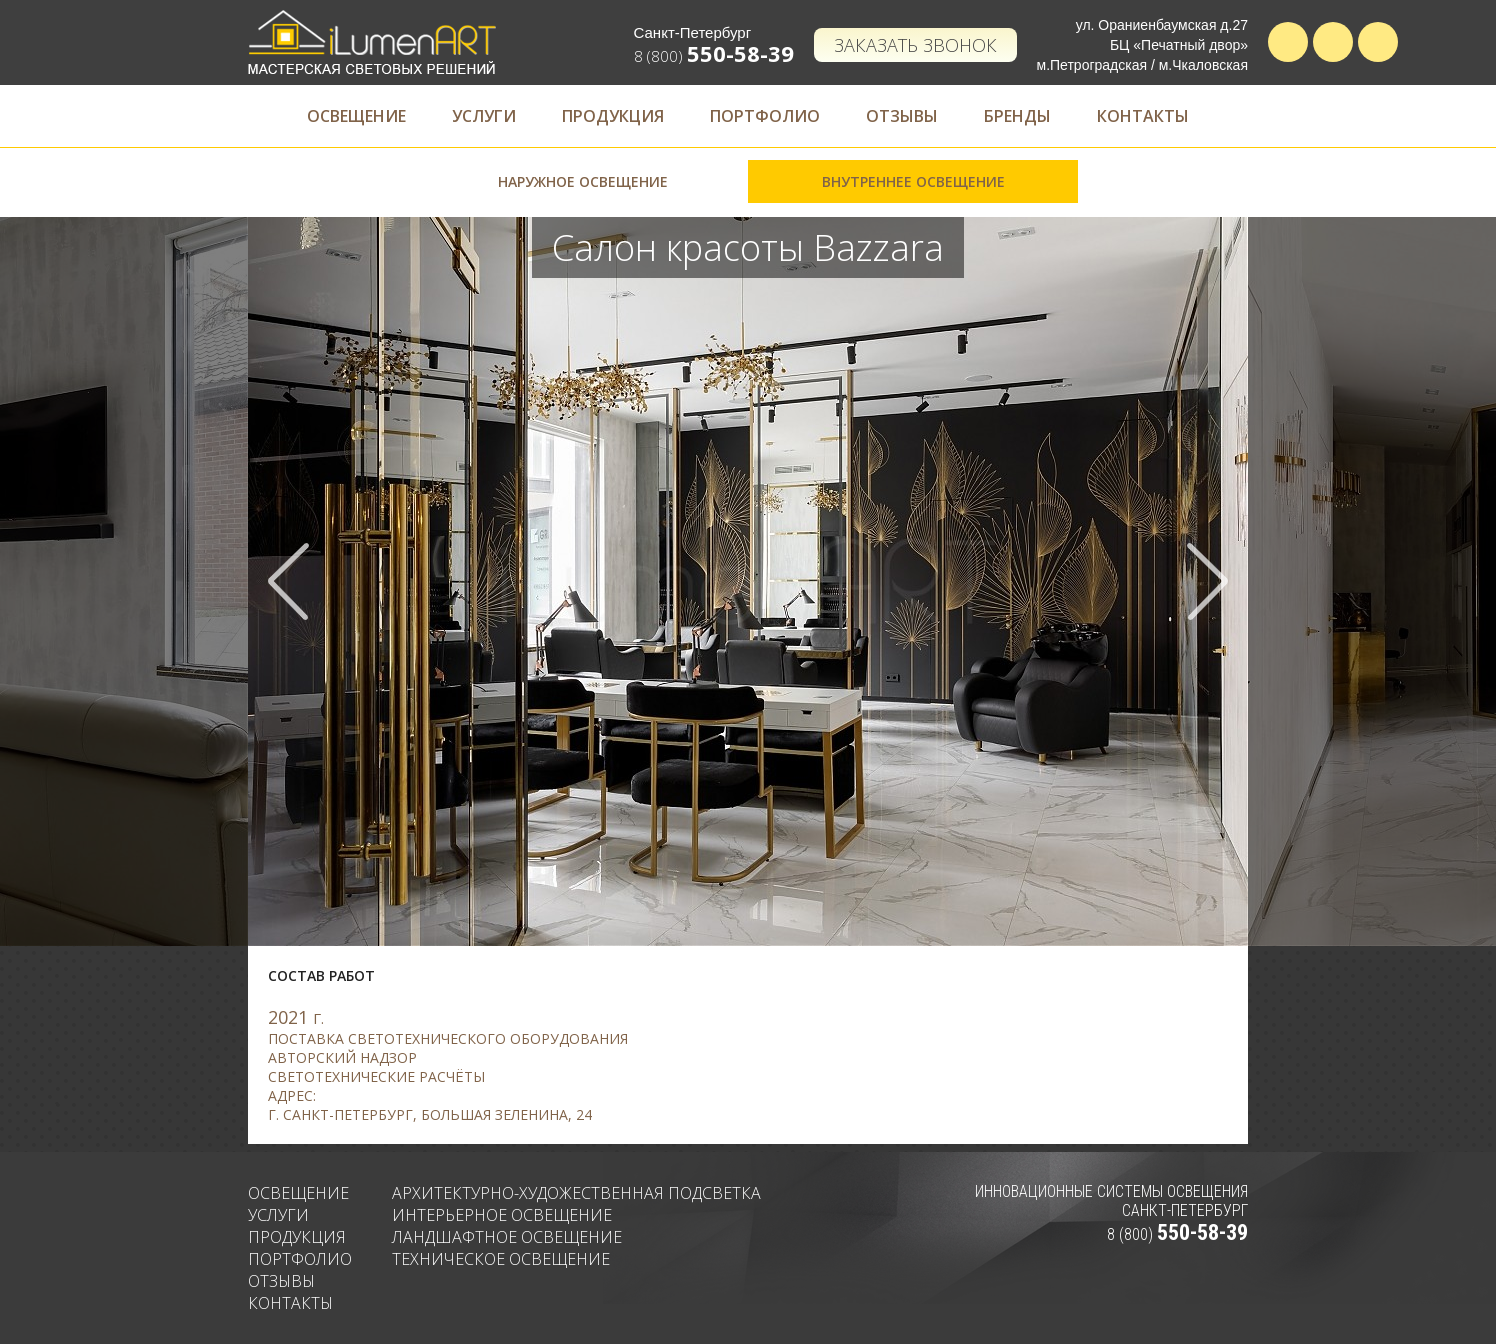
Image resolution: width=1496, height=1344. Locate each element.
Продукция (613, 116)
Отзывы (902, 116)
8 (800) (714, 56)
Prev (289, 581)
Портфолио (765, 116)
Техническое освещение (501, 1259)
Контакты (1143, 116)
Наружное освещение (583, 181)
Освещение (356, 116)
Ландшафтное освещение (507, 1237)
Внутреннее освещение (913, 181)
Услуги (484, 116)
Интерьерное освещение (502, 1215)
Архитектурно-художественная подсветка (576, 1193)
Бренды (1017, 116)
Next (1207, 581)
